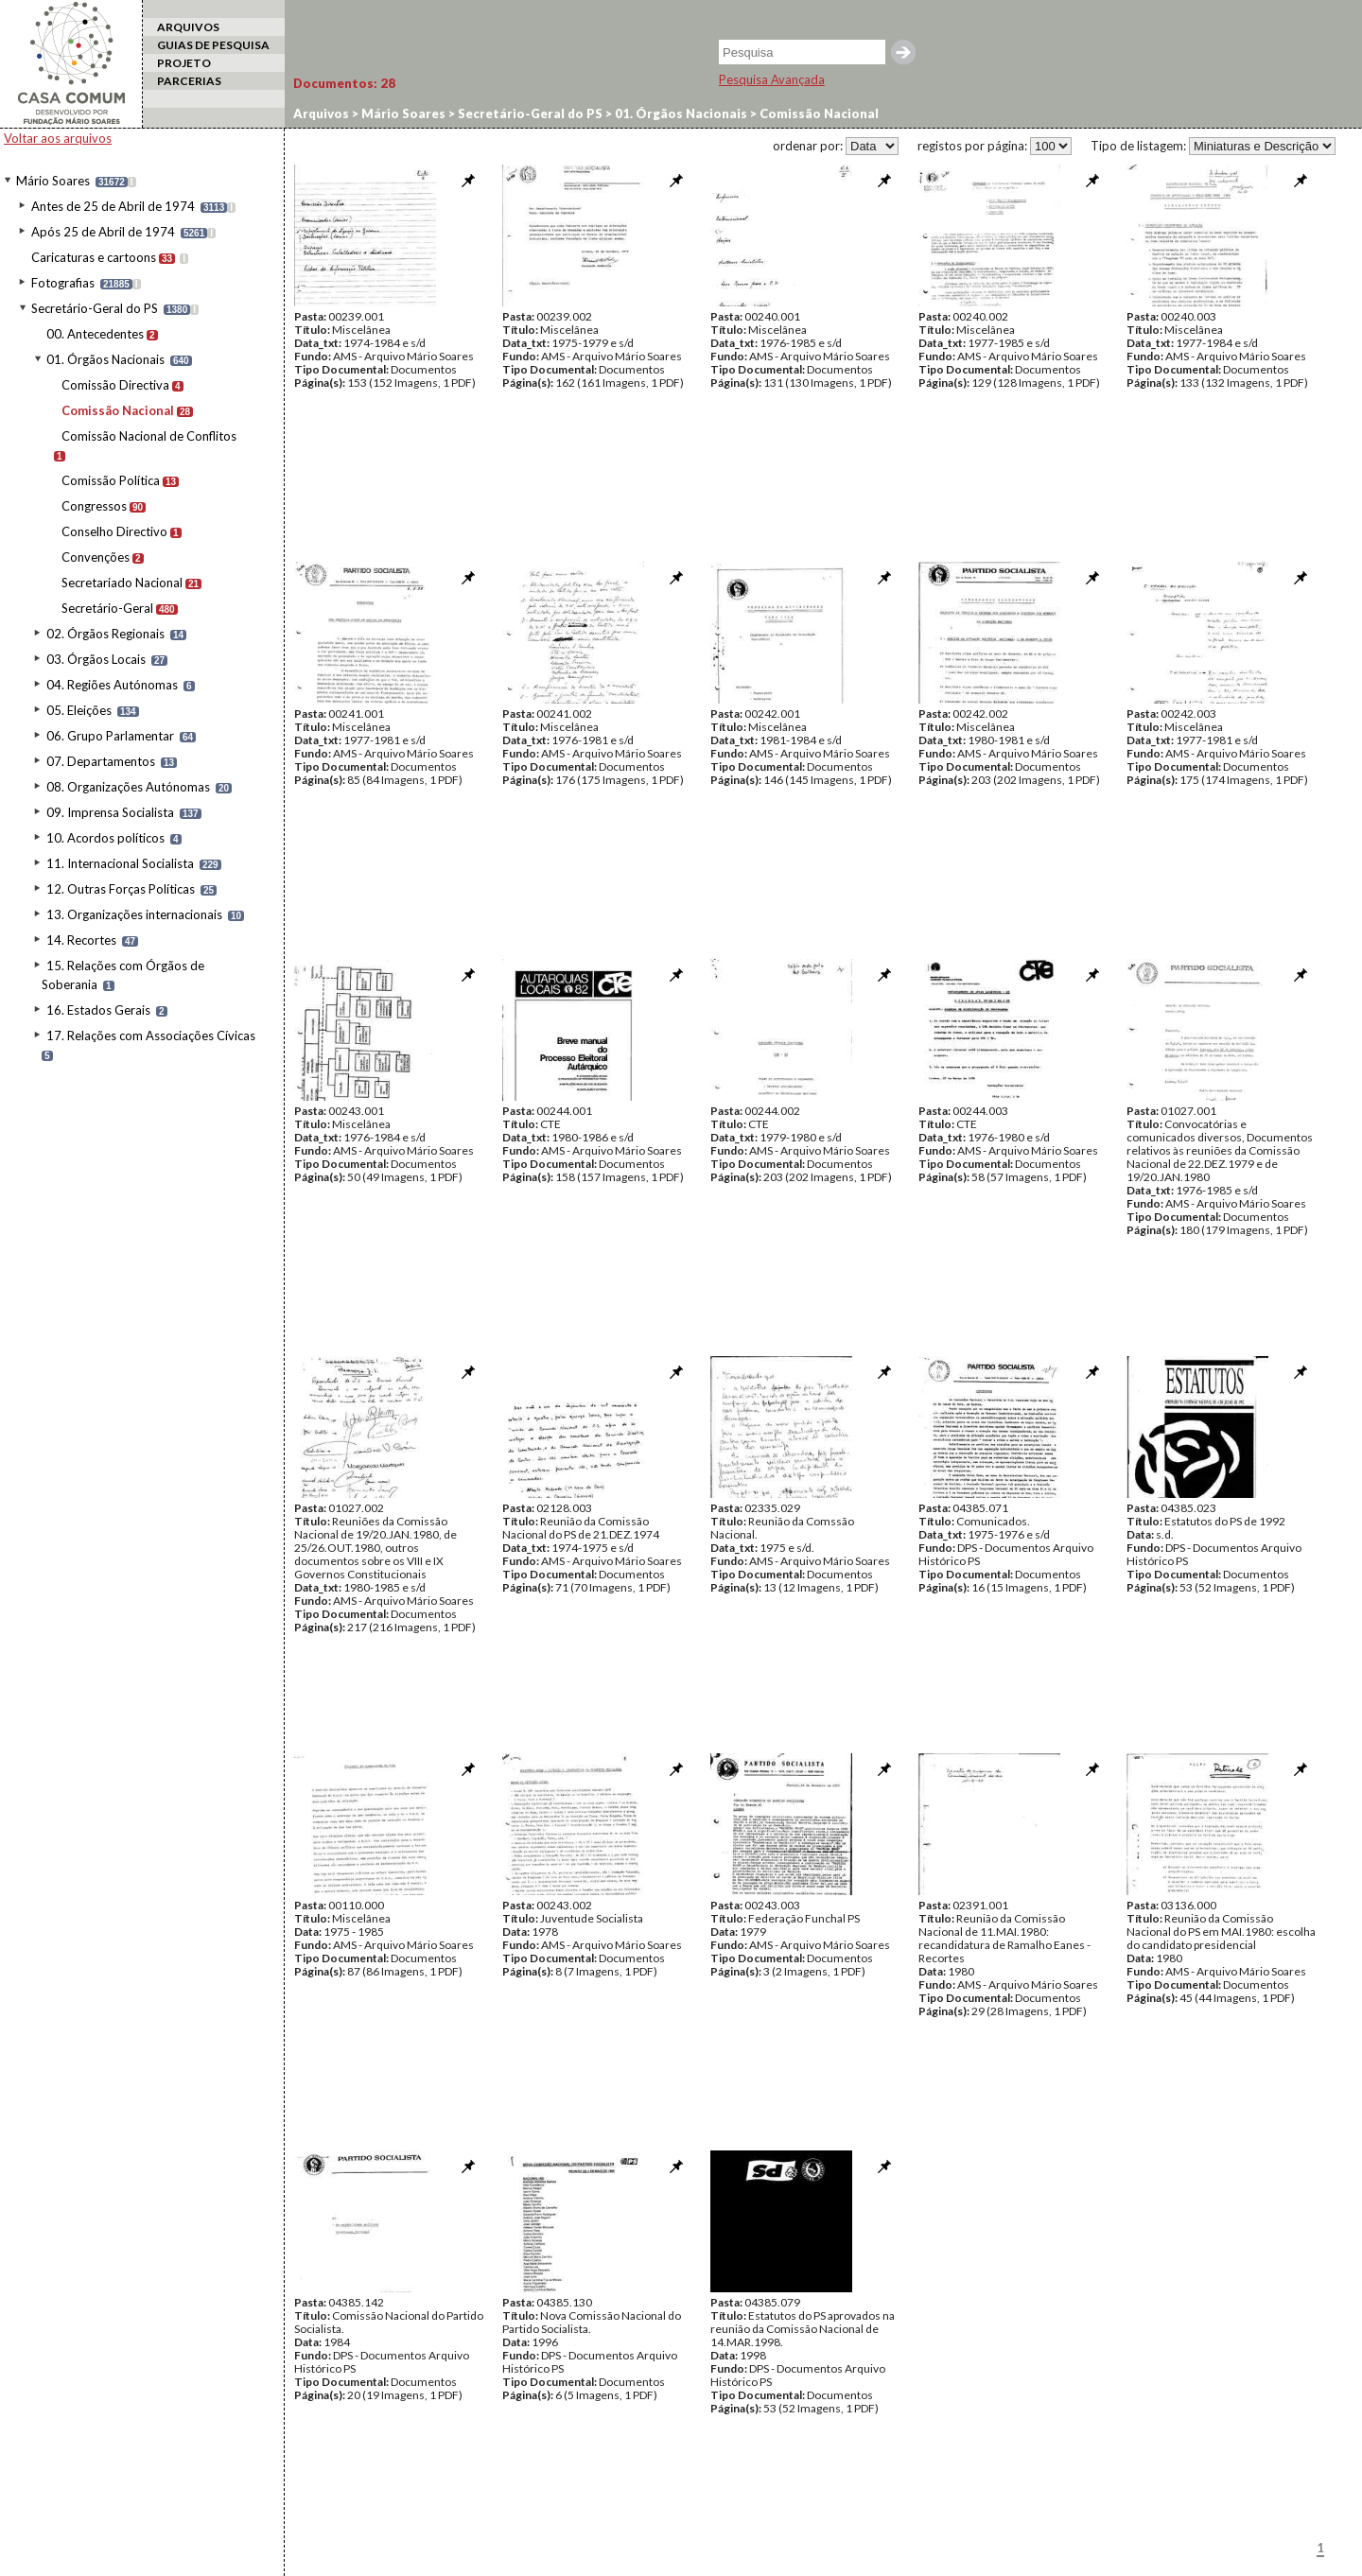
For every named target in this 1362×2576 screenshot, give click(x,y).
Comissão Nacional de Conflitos (148, 436)
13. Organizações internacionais (134, 914)
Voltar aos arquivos (58, 138)
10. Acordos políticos (105, 837)
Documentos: (344, 83)
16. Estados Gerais (98, 1010)
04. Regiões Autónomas (112, 684)
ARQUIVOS (188, 27)
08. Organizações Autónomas (128, 786)
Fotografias (63, 282)
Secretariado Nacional (122, 582)
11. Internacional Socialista (120, 863)
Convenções (95, 557)
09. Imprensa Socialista (110, 812)
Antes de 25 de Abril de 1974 (113, 206)
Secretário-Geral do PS (94, 308)
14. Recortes (81, 940)
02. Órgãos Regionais (105, 633)
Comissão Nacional (117, 410)
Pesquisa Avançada (772, 79)
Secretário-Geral (107, 608)
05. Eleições (79, 710)
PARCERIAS (189, 81)
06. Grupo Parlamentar (110, 735)
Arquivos (321, 113)
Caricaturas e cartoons (93, 257)
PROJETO (184, 63)
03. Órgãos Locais (96, 659)
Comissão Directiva (115, 384)
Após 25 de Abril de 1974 (103, 231)
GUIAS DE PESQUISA (213, 45)
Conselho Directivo (114, 531)
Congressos (94, 505)
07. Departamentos (100, 761)
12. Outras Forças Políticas (120, 888)
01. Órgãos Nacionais (105, 359)
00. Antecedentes (95, 333)
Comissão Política (110, 480)
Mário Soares (53, 180)
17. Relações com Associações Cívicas (150, 1035)
